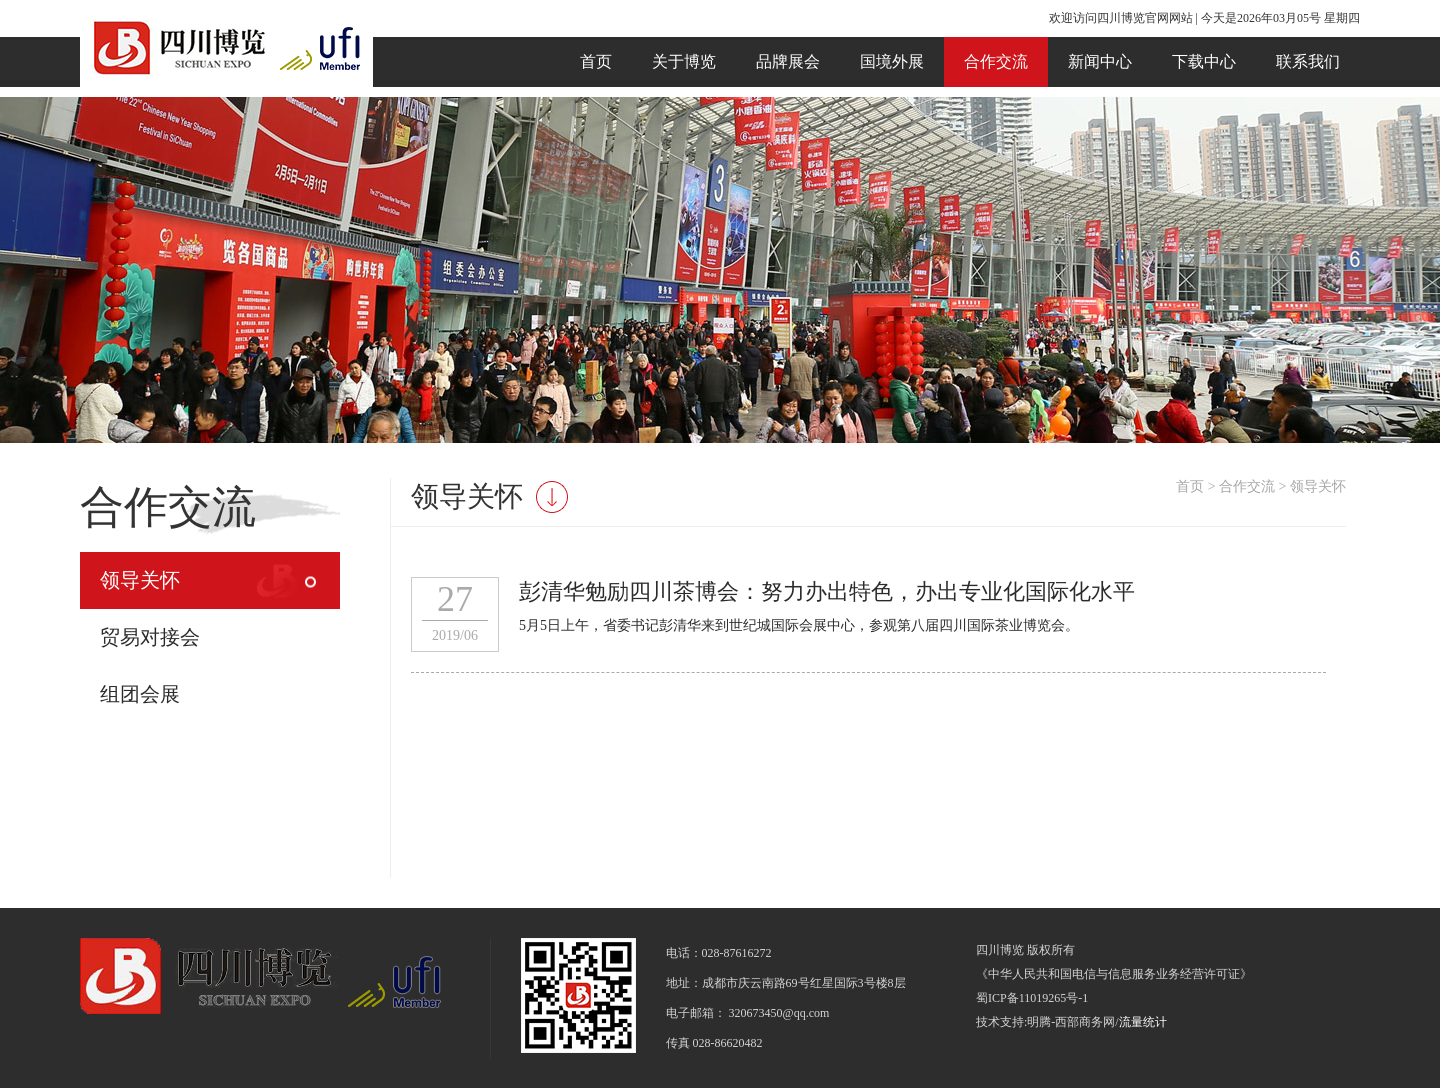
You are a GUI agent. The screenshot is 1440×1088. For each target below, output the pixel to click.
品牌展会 (788, 61)
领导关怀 (140, 580)
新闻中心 (1100, 61)
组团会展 (140, 694)
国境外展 (892, 61)
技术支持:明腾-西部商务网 (1045, 1022)
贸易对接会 (150, 637)
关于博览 (684, 61)
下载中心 (1204, 61)
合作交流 (996, 61)
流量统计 (1143, 1022)
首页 (596, 61)
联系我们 (1308, 61)
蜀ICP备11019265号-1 (1032, 998)
